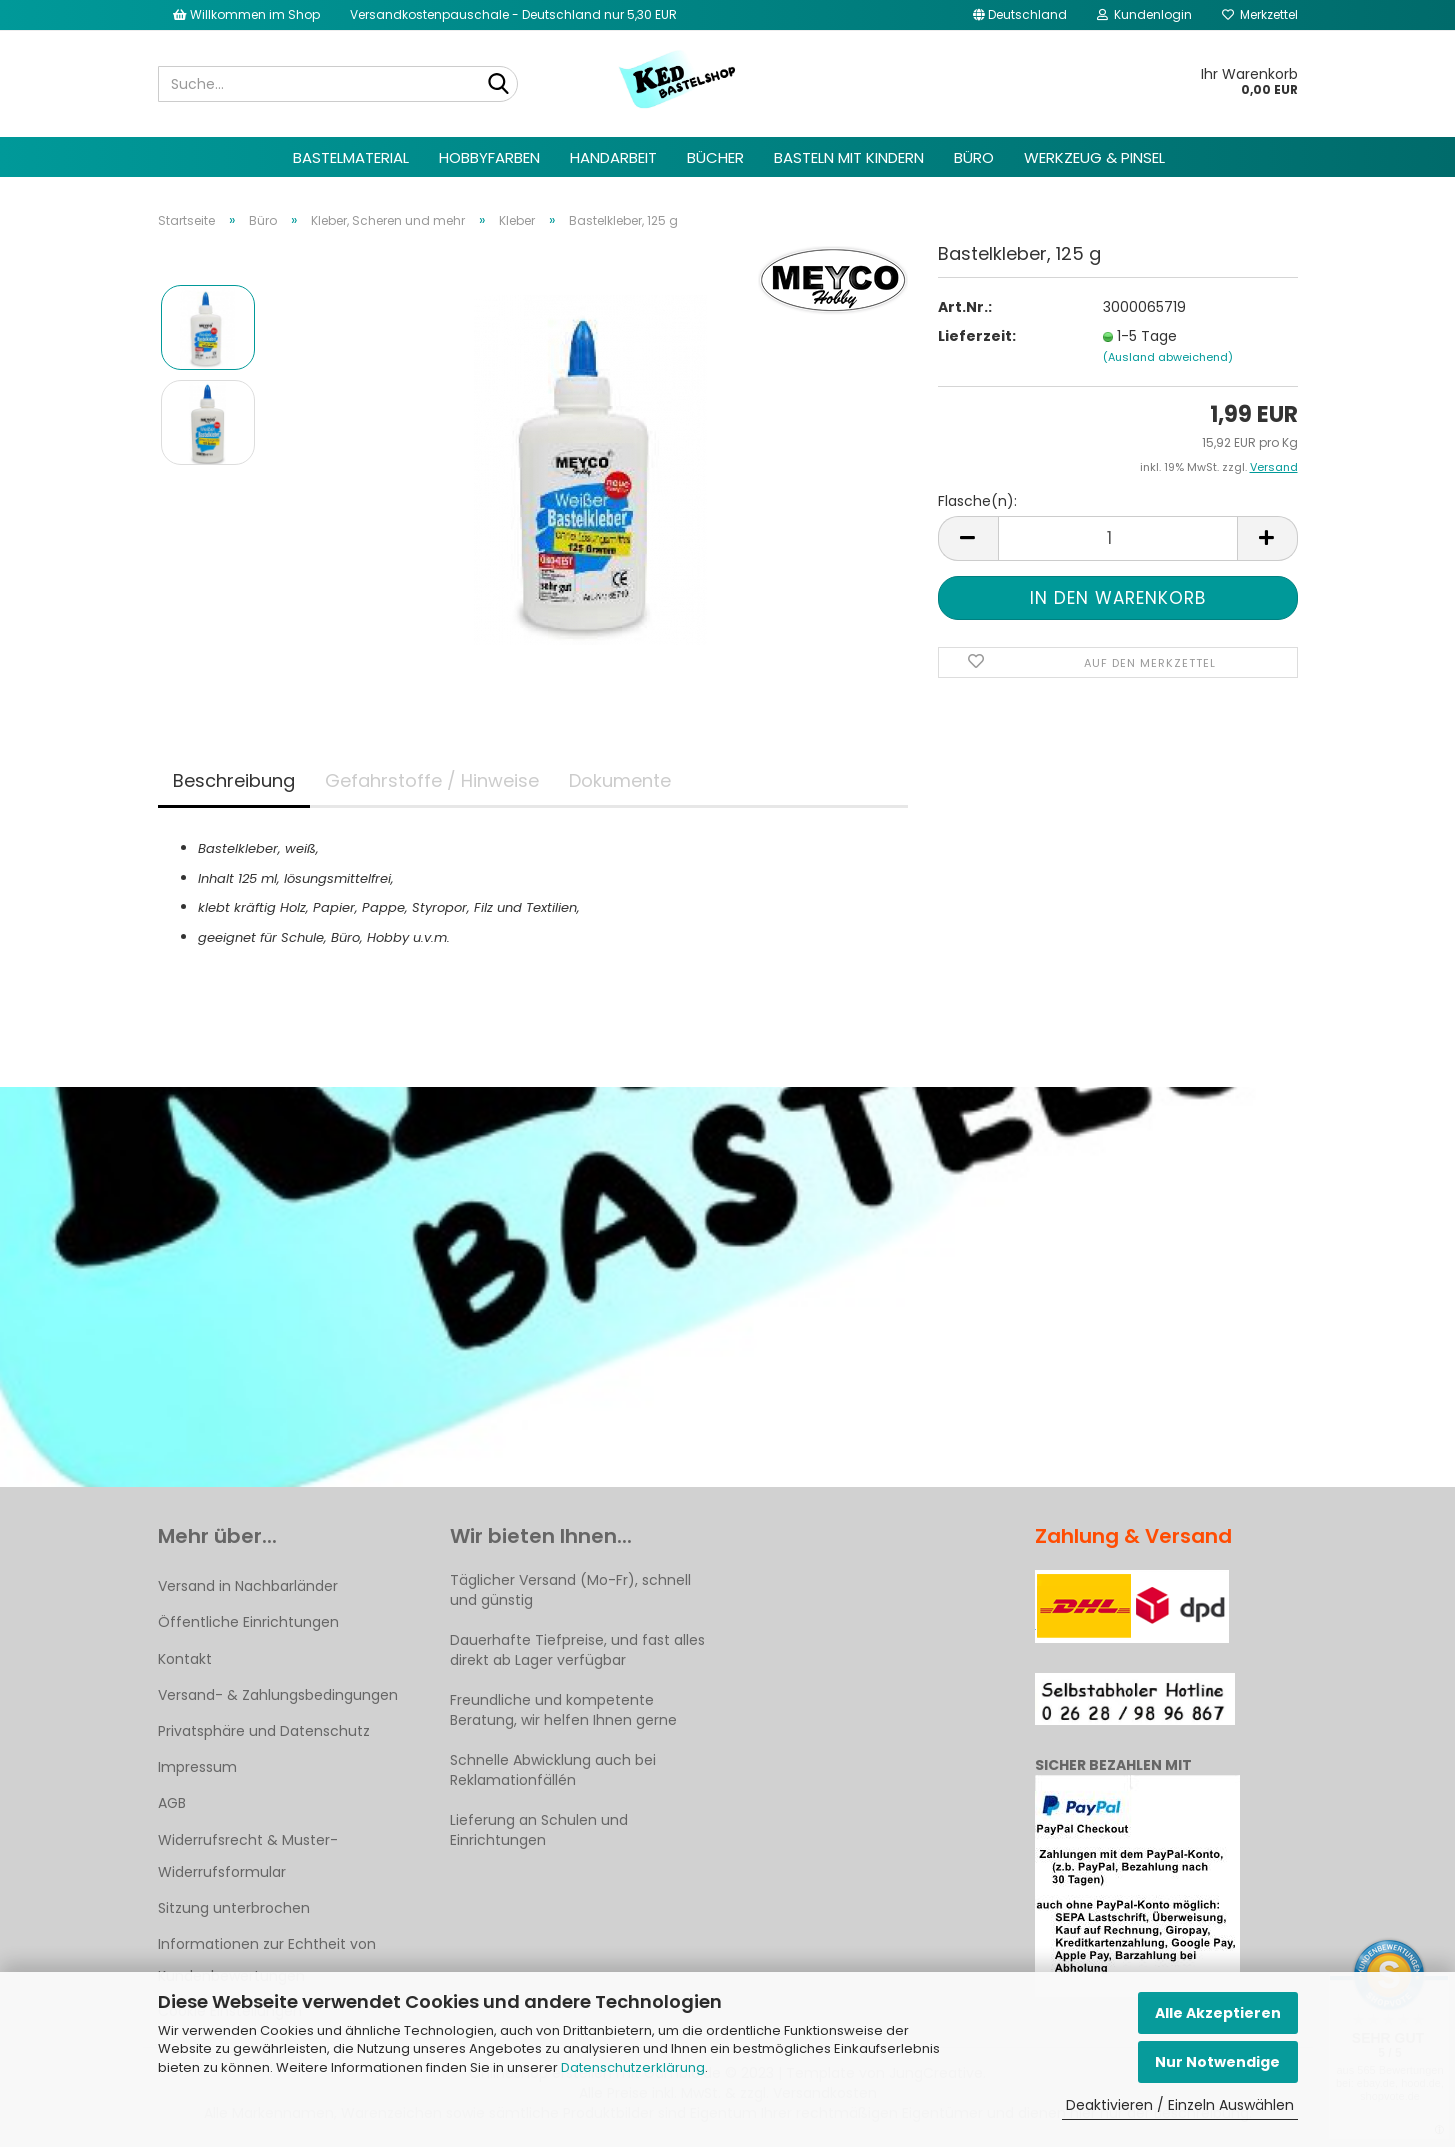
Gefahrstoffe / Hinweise (432, 780)
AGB (172, 1803)
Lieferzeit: (977, 336)
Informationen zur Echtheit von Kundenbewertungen (267, 1960)
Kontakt (185, 1659)
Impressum (197, 1767)
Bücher (715, 157)
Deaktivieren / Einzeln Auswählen (1180, 2105)
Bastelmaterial (351, 157)
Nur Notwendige (1217, 2062)
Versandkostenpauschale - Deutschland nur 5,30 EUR (513, 14)
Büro (974, 157)
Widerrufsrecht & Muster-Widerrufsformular (248, 1856)
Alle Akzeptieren (1218, 2013)
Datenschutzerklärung (633, 2067)
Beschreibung (234, 780)
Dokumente (620, 780)
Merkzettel (1260, 14)
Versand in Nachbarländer (248, 1586)
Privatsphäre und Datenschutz (264, 1731)
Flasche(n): (977, 501)
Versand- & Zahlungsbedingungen (278, 1695)
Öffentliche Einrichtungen (248, 1622)
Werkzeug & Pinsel (1094, 157)
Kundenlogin (1144, 14)
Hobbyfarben (489, 157)
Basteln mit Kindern (849, 157)
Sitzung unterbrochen (234, 1908)
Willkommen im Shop (246, 14)
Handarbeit (613, 157)
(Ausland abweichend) (1168, 357)
